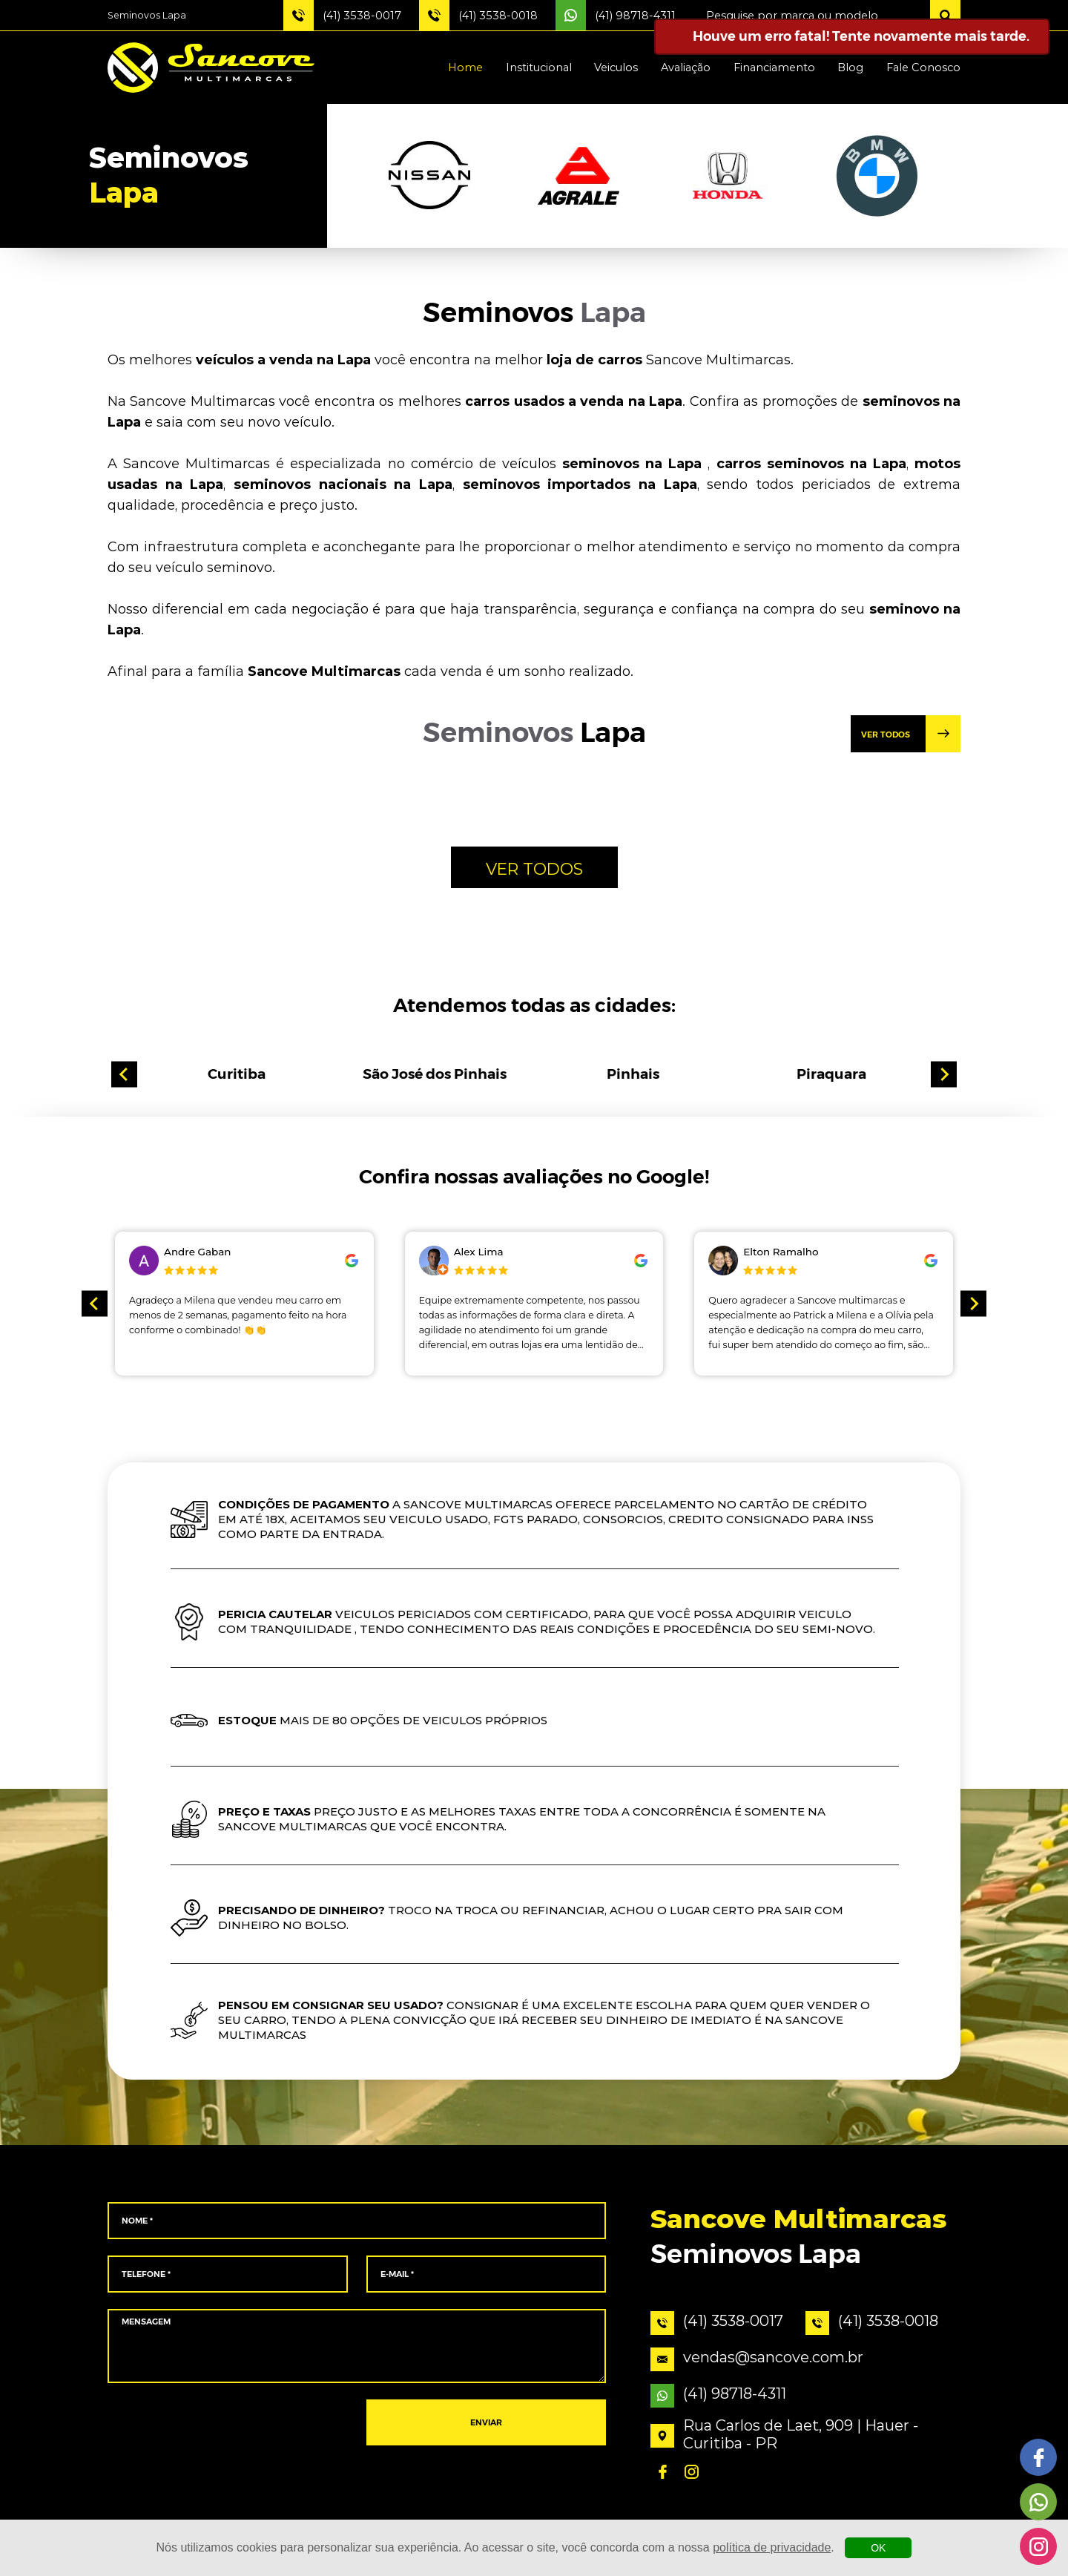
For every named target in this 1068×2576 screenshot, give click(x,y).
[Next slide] (944, 1075)
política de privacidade (772, 2547)
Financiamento (774, 67)
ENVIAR (486, 2423)
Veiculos (616, 67)
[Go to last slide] (124, 1075)
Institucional (539, 67)
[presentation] (227, 2423)
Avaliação (686, 67)
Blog (850, 67)
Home (465, 67)
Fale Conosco (923, 67)
